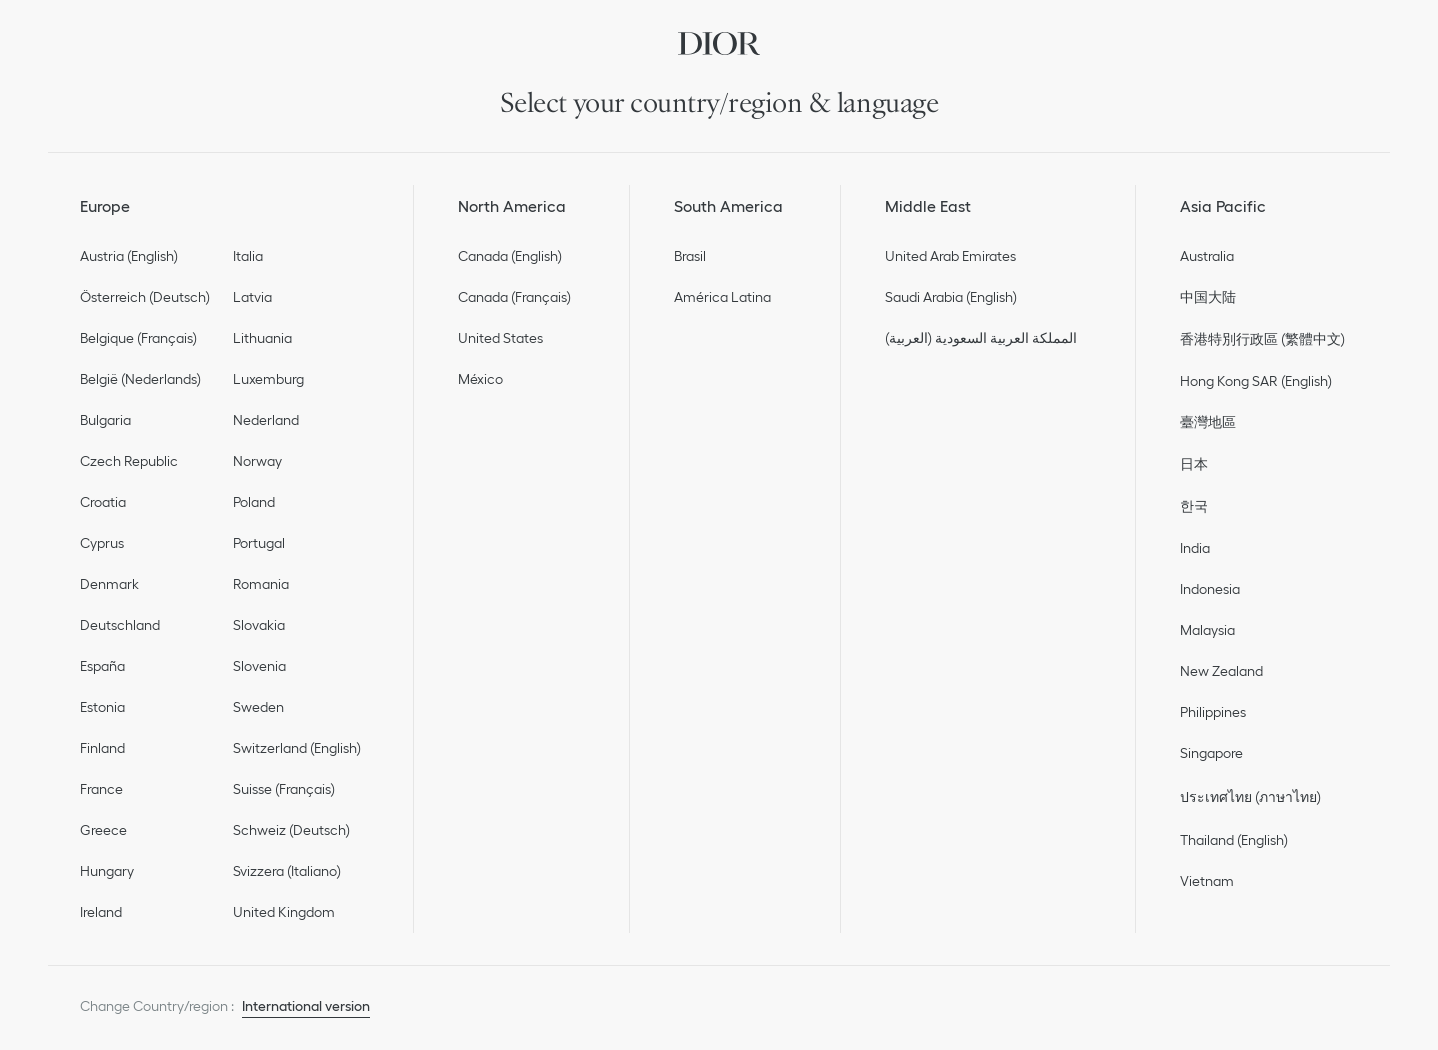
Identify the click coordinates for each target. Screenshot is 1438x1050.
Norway (257, 461)
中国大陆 (1208, 297)
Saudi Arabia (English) (951, 297)
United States (500, 338)
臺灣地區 (1208, 422)
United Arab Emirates (950, 256)
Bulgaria (105, 420)
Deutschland (120, 625)
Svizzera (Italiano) (287, 871)
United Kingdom (284, 912)
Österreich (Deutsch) (145, 297)
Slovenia (259, 666)
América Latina (722, 297)
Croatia (103, 502)
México (480, 379)
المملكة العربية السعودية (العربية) (981, 338)
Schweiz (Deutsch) (291, 830)
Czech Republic (129, 461)
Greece (103, 830)
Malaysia (1207, 630)
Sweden (258, 707)
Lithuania (262, 338)
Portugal (259, 543)
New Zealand (1221, 671)
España (102, 666)
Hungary (107, 871)
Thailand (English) (1234, 840)
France (101, 789)
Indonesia (1210, 589)
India (1195, 548)
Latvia (252, 297)
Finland (102, 748)
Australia (1207, 256)
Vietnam (1207, 881)
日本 (1194, 464)
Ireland (101, 912)
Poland (254, 502)
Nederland (266, 420)
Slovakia (259, 625)
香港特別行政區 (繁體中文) (1262, 339)
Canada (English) (510, 256)
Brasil (690, 256)
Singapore (1211, 753)
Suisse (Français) (284, 789)
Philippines (1213, 712)
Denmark (109, 584)
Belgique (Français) (138, 338)
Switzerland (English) (297, 748)
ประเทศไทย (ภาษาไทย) (1250, 797)
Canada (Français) (514, 297)
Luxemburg (268, 379)
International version (306, 1006)
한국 (1194, 506)
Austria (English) (129, 256)
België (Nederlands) (140, 379)
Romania (261, 584)
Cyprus (102, 543)
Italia (248, 256)
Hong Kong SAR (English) (1256, 381)
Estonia (102, 707)
